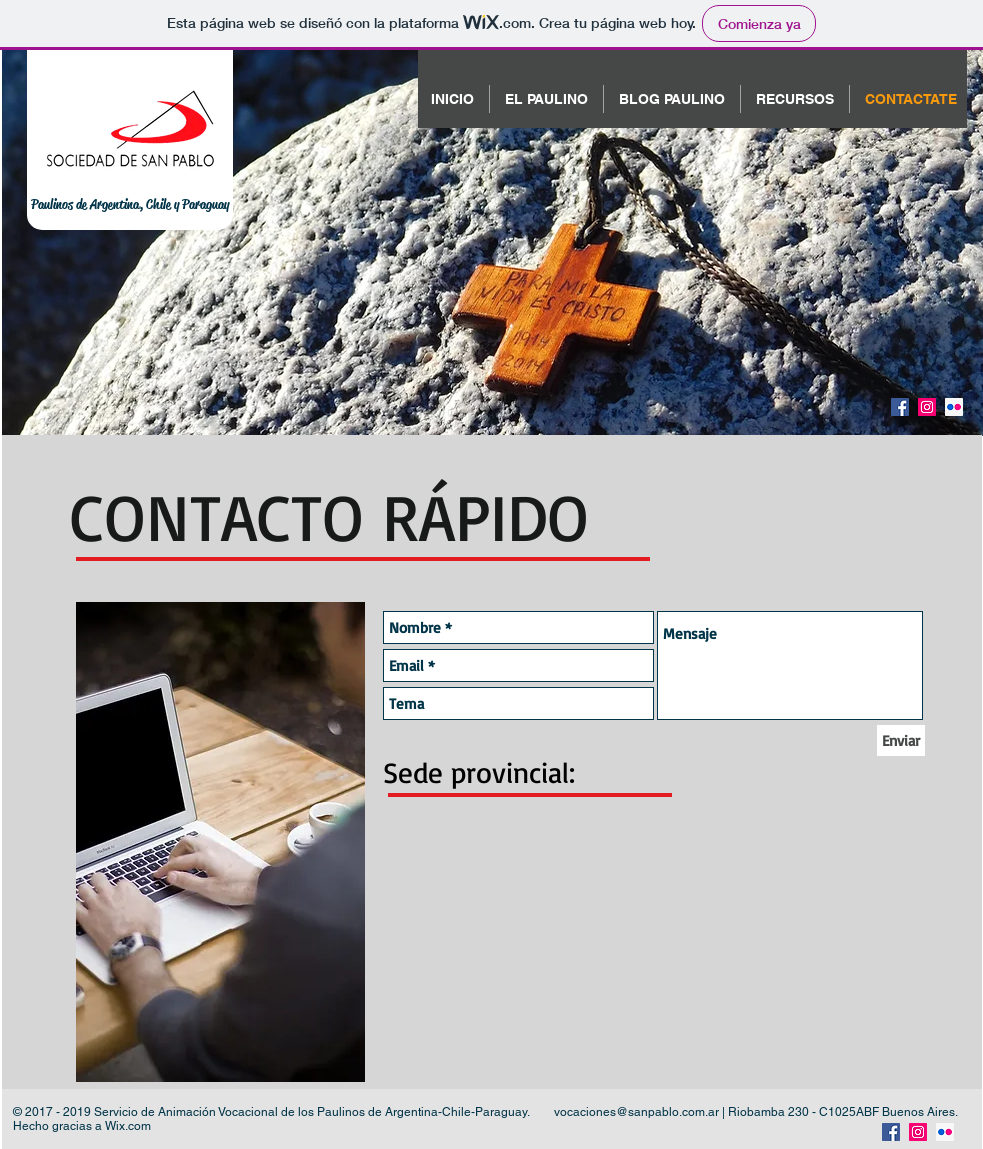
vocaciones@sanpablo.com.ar (636, 1112)
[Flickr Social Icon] (954, 407)
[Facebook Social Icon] (900, 407)
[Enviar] (901, 740)
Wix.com (128, 1126)
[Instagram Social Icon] (927, 407)
